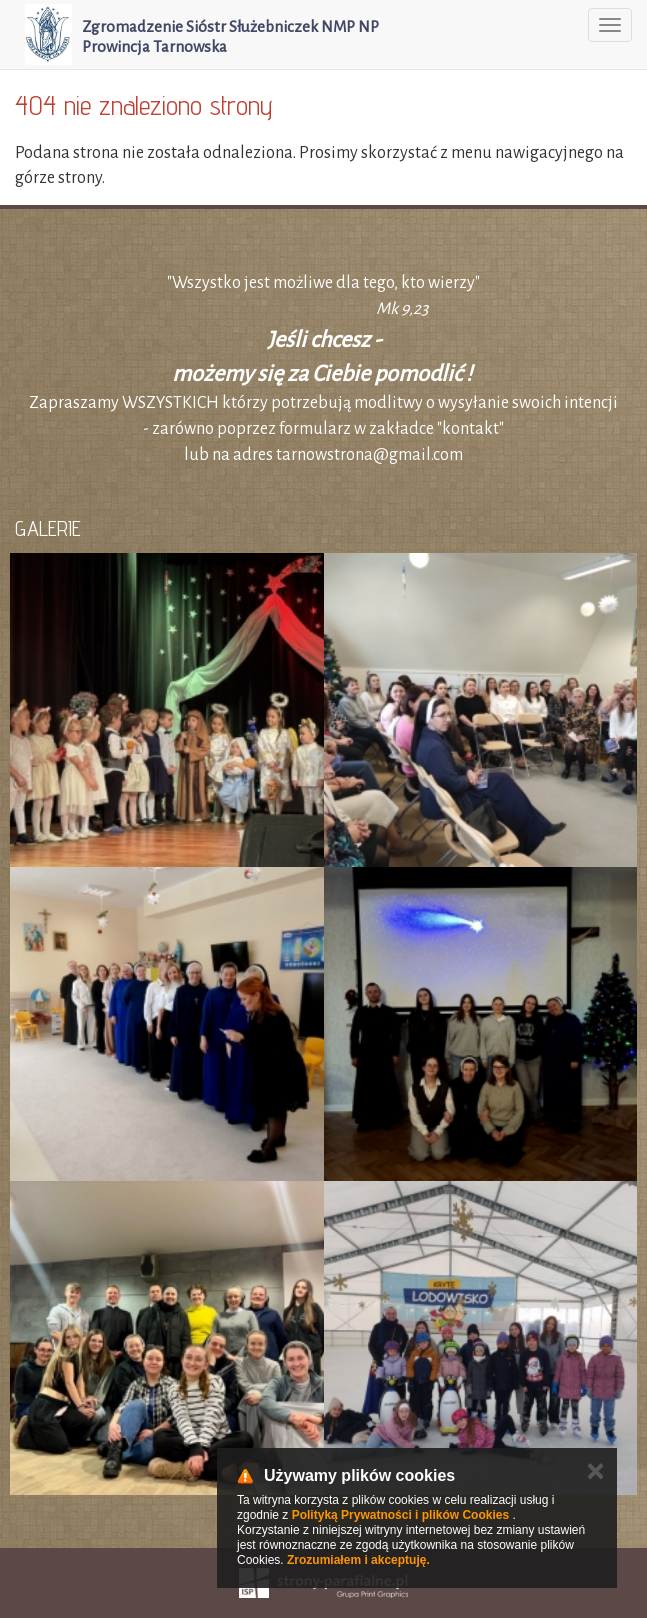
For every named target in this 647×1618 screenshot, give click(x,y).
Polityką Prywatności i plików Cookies (400, 1515)
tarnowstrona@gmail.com (369, 455)
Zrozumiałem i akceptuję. (358, 1560)
